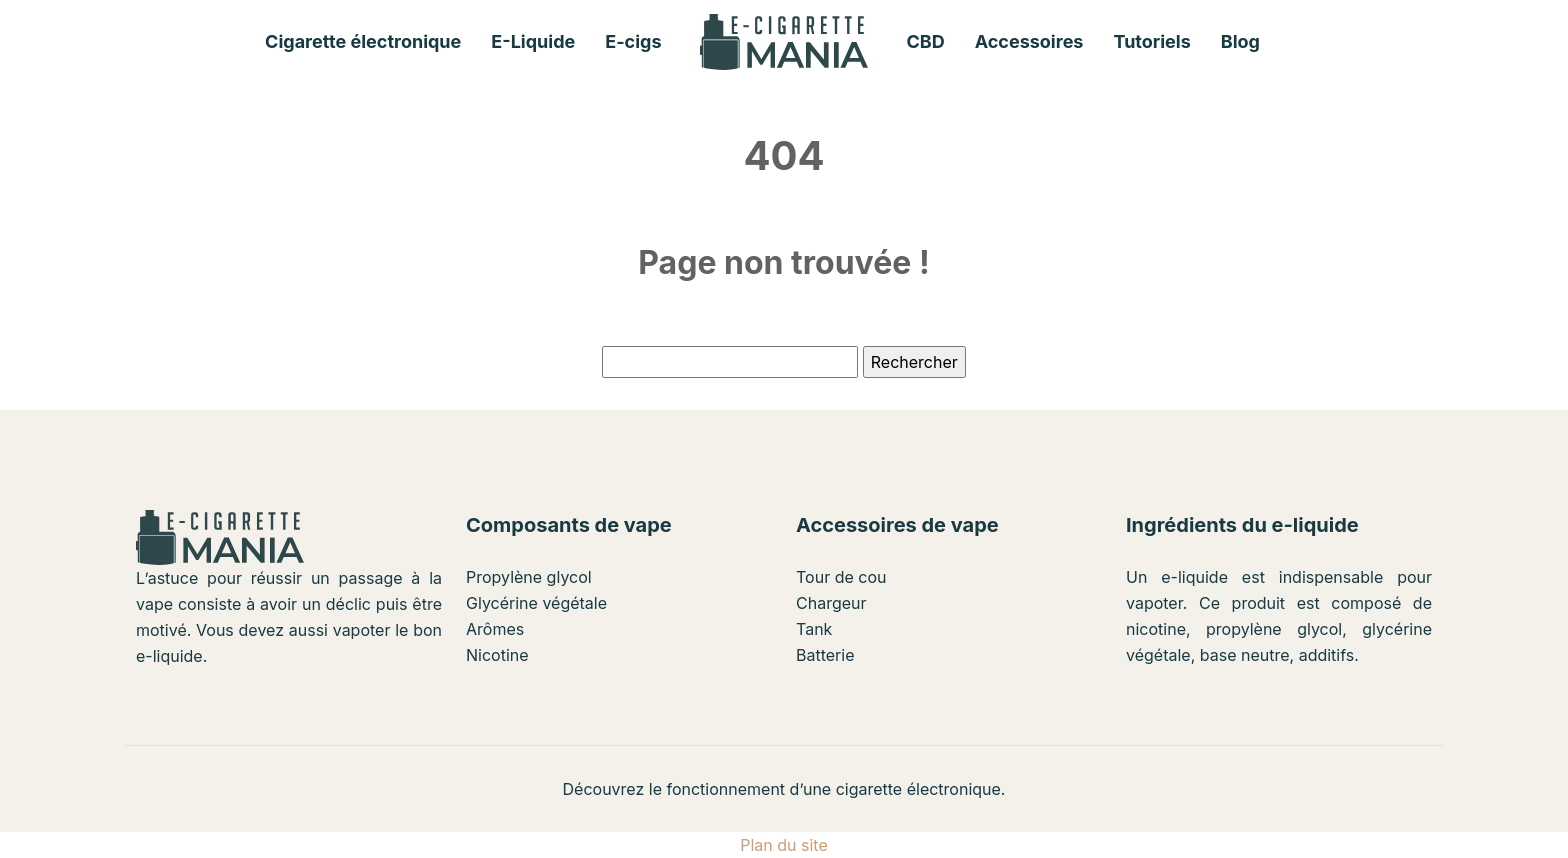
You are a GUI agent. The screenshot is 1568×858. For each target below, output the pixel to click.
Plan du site (784, 845)
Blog (1240, 41)
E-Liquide (533, 41)
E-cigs (633, 41)
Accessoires (1029, 41)
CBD (926, 41)
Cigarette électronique (363, 41)
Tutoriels (1151, 41)
